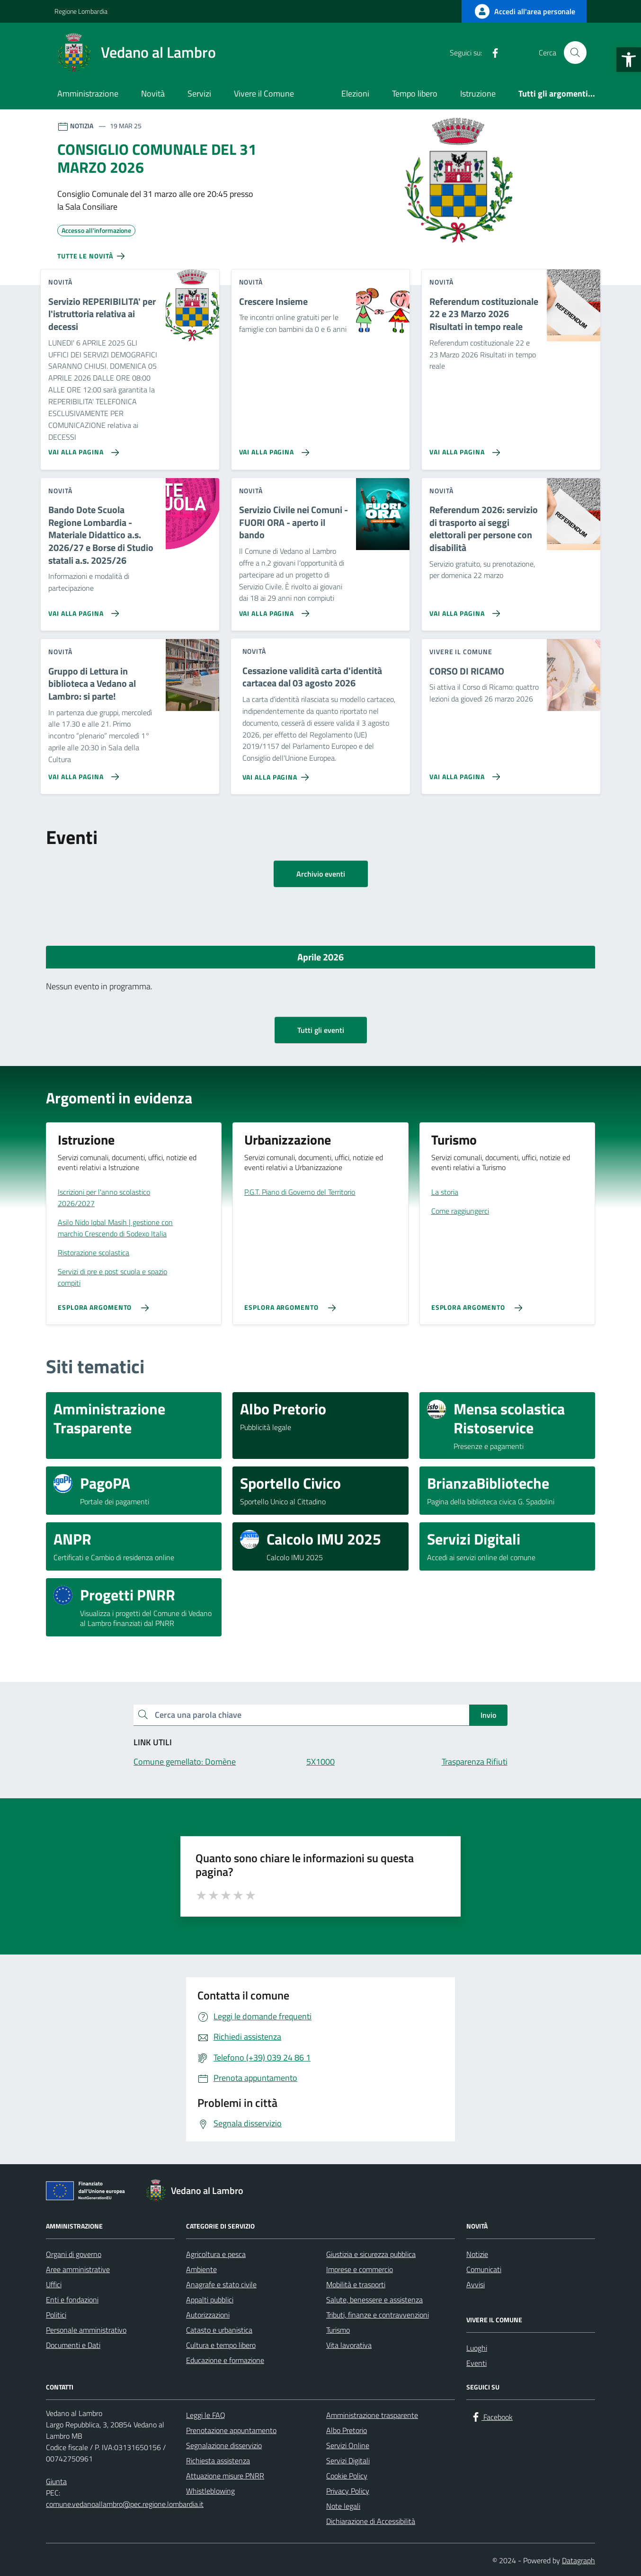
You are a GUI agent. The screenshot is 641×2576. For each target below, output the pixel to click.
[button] (628, 59)
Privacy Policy (347, 2490)
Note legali (343, 2506)
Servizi (199, 93)
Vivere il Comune (264, 93)
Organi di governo (73, 2254)
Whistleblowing (210, 2490)
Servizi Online (347, 2445)
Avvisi (475, 2284)
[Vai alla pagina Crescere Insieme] (272, 448)
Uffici (54, 2284)
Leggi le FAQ (205, 2415)
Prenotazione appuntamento (231, 2430)
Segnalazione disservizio (224, 2445)
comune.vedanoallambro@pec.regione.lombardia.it (125, 2504)
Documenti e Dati (73, 2345)
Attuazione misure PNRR (225, 2475)
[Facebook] (491, 52)
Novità (153, 93)
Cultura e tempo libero (221, 2345)
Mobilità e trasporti (355, 2284)
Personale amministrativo (86, 2330)
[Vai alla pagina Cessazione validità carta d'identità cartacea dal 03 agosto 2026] (277, 773)
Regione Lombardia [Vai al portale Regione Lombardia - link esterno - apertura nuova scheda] (80, 11)
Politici (56, 2314)
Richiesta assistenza (218, 2460)
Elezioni (355, 93)
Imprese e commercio (359, 2269)
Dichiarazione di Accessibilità (370, 2521)
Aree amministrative (78, 2269)
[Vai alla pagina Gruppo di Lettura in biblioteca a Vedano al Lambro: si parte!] (82, 773)
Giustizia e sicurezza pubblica (371, 2254)
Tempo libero (414, 93)
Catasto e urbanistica (219, 2330)
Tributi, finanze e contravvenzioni (377, 2314)
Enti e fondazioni (72, 2299)
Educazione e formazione (225, 2360)
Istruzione (478, 93)
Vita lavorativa (349, 2345)
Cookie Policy (346, 2475)
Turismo (338, 2330)
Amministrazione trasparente (372, 2415)
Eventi (476, 2363)
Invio (488, 1715)
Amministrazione (87, 93)
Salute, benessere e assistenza (374, 2299)
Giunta (56, 2481)
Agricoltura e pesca (216, 2254)
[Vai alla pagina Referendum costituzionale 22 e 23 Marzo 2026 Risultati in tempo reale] (463, 448)
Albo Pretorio (346, 2430)
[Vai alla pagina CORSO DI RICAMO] (463, 773)
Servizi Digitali (348, 2460)
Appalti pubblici (209, 2299)
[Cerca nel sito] (575, 52)
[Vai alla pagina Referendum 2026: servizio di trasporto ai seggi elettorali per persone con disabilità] (463, 609)
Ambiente (201, 2269)
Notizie (477, 2254)
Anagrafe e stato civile (221, 2284)
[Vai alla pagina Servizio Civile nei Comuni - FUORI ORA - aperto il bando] (272, 609)
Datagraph (578, 2560)
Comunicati (483, 2269)
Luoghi (476, 2348)
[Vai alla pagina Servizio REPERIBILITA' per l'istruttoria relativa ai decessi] (82, 448)
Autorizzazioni (208, 2314)
